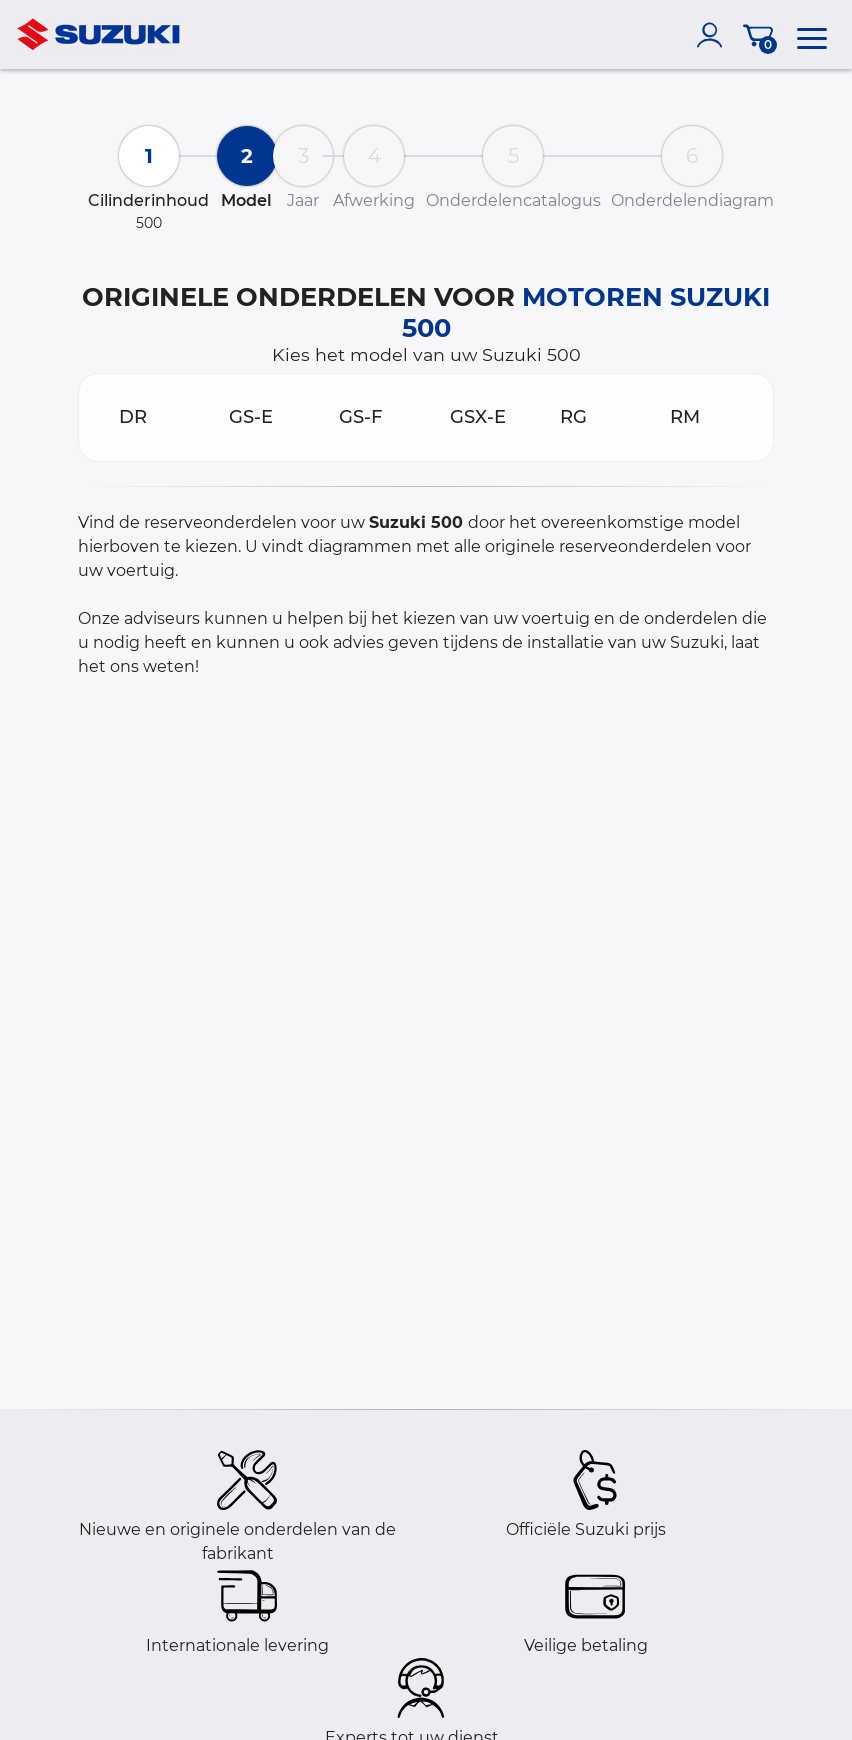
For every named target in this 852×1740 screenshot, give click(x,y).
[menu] (812, 35)
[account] (714, 35)
